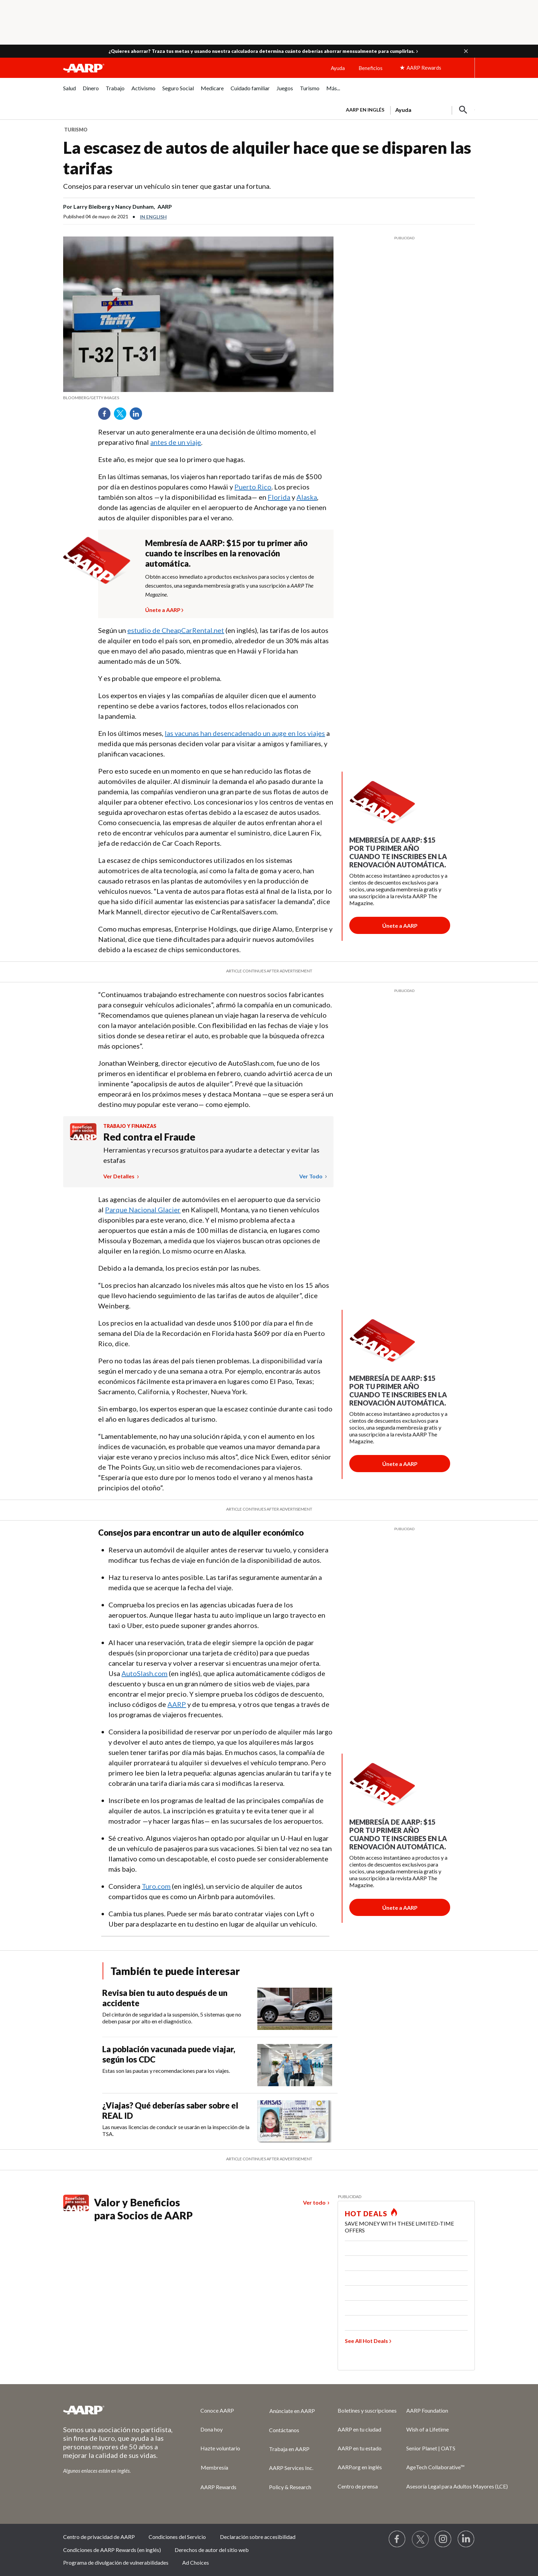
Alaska (306, 497)
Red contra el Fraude (149, 1137)
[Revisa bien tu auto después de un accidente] (220, 2009)
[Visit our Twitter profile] (420, 2539)
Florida (279, 497)
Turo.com (156, 1886)
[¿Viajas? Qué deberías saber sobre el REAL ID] (220, 2121)
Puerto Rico (252, 487)
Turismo (75, 129)
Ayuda (338, 68)
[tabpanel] (407, 109)
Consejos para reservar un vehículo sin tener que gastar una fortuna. (167, 186)
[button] (466, 51)
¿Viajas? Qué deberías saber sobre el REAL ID (170, 2110)
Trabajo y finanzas (129, 1126)
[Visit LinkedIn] (466, 2539)
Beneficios (371, 68)
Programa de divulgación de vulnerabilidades (115, 2562)
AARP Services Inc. (291, 2467)
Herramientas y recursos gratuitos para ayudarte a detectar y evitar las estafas (211, 1155)
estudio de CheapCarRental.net (175, 630)
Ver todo (311, 1176)
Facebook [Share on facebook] (106, 416)
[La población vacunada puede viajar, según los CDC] (220, 2065)
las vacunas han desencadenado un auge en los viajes (245, 733)
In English (153, 217)
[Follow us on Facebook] (397, 2539)
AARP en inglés (365, 110)
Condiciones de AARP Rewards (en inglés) (112, 2549)
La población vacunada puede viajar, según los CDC (168, 2054)
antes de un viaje (175, 442)
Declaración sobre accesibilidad (257, 2536)
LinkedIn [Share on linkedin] (138, 416)
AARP (176, 1704)
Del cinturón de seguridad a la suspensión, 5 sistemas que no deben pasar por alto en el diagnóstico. (171, 2017)
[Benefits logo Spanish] (83, 1138)
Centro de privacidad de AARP (99, 2536)
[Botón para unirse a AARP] (399, 925)
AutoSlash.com (144, 1673)
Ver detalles (119, 1176)
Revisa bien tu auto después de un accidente (164, 1998)
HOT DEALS (366, 2213)
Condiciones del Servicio (177, 2536)
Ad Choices (195, 2562)
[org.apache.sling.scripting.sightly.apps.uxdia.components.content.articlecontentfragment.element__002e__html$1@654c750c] (198, 398)
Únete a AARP (162, 609)
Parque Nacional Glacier (142, 1209)
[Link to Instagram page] (443, 2539)
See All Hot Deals (366, 2340)
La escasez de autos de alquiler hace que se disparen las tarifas (267, 158)
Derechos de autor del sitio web (212, 2549)
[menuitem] (69, 92)
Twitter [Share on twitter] (122, 416)
